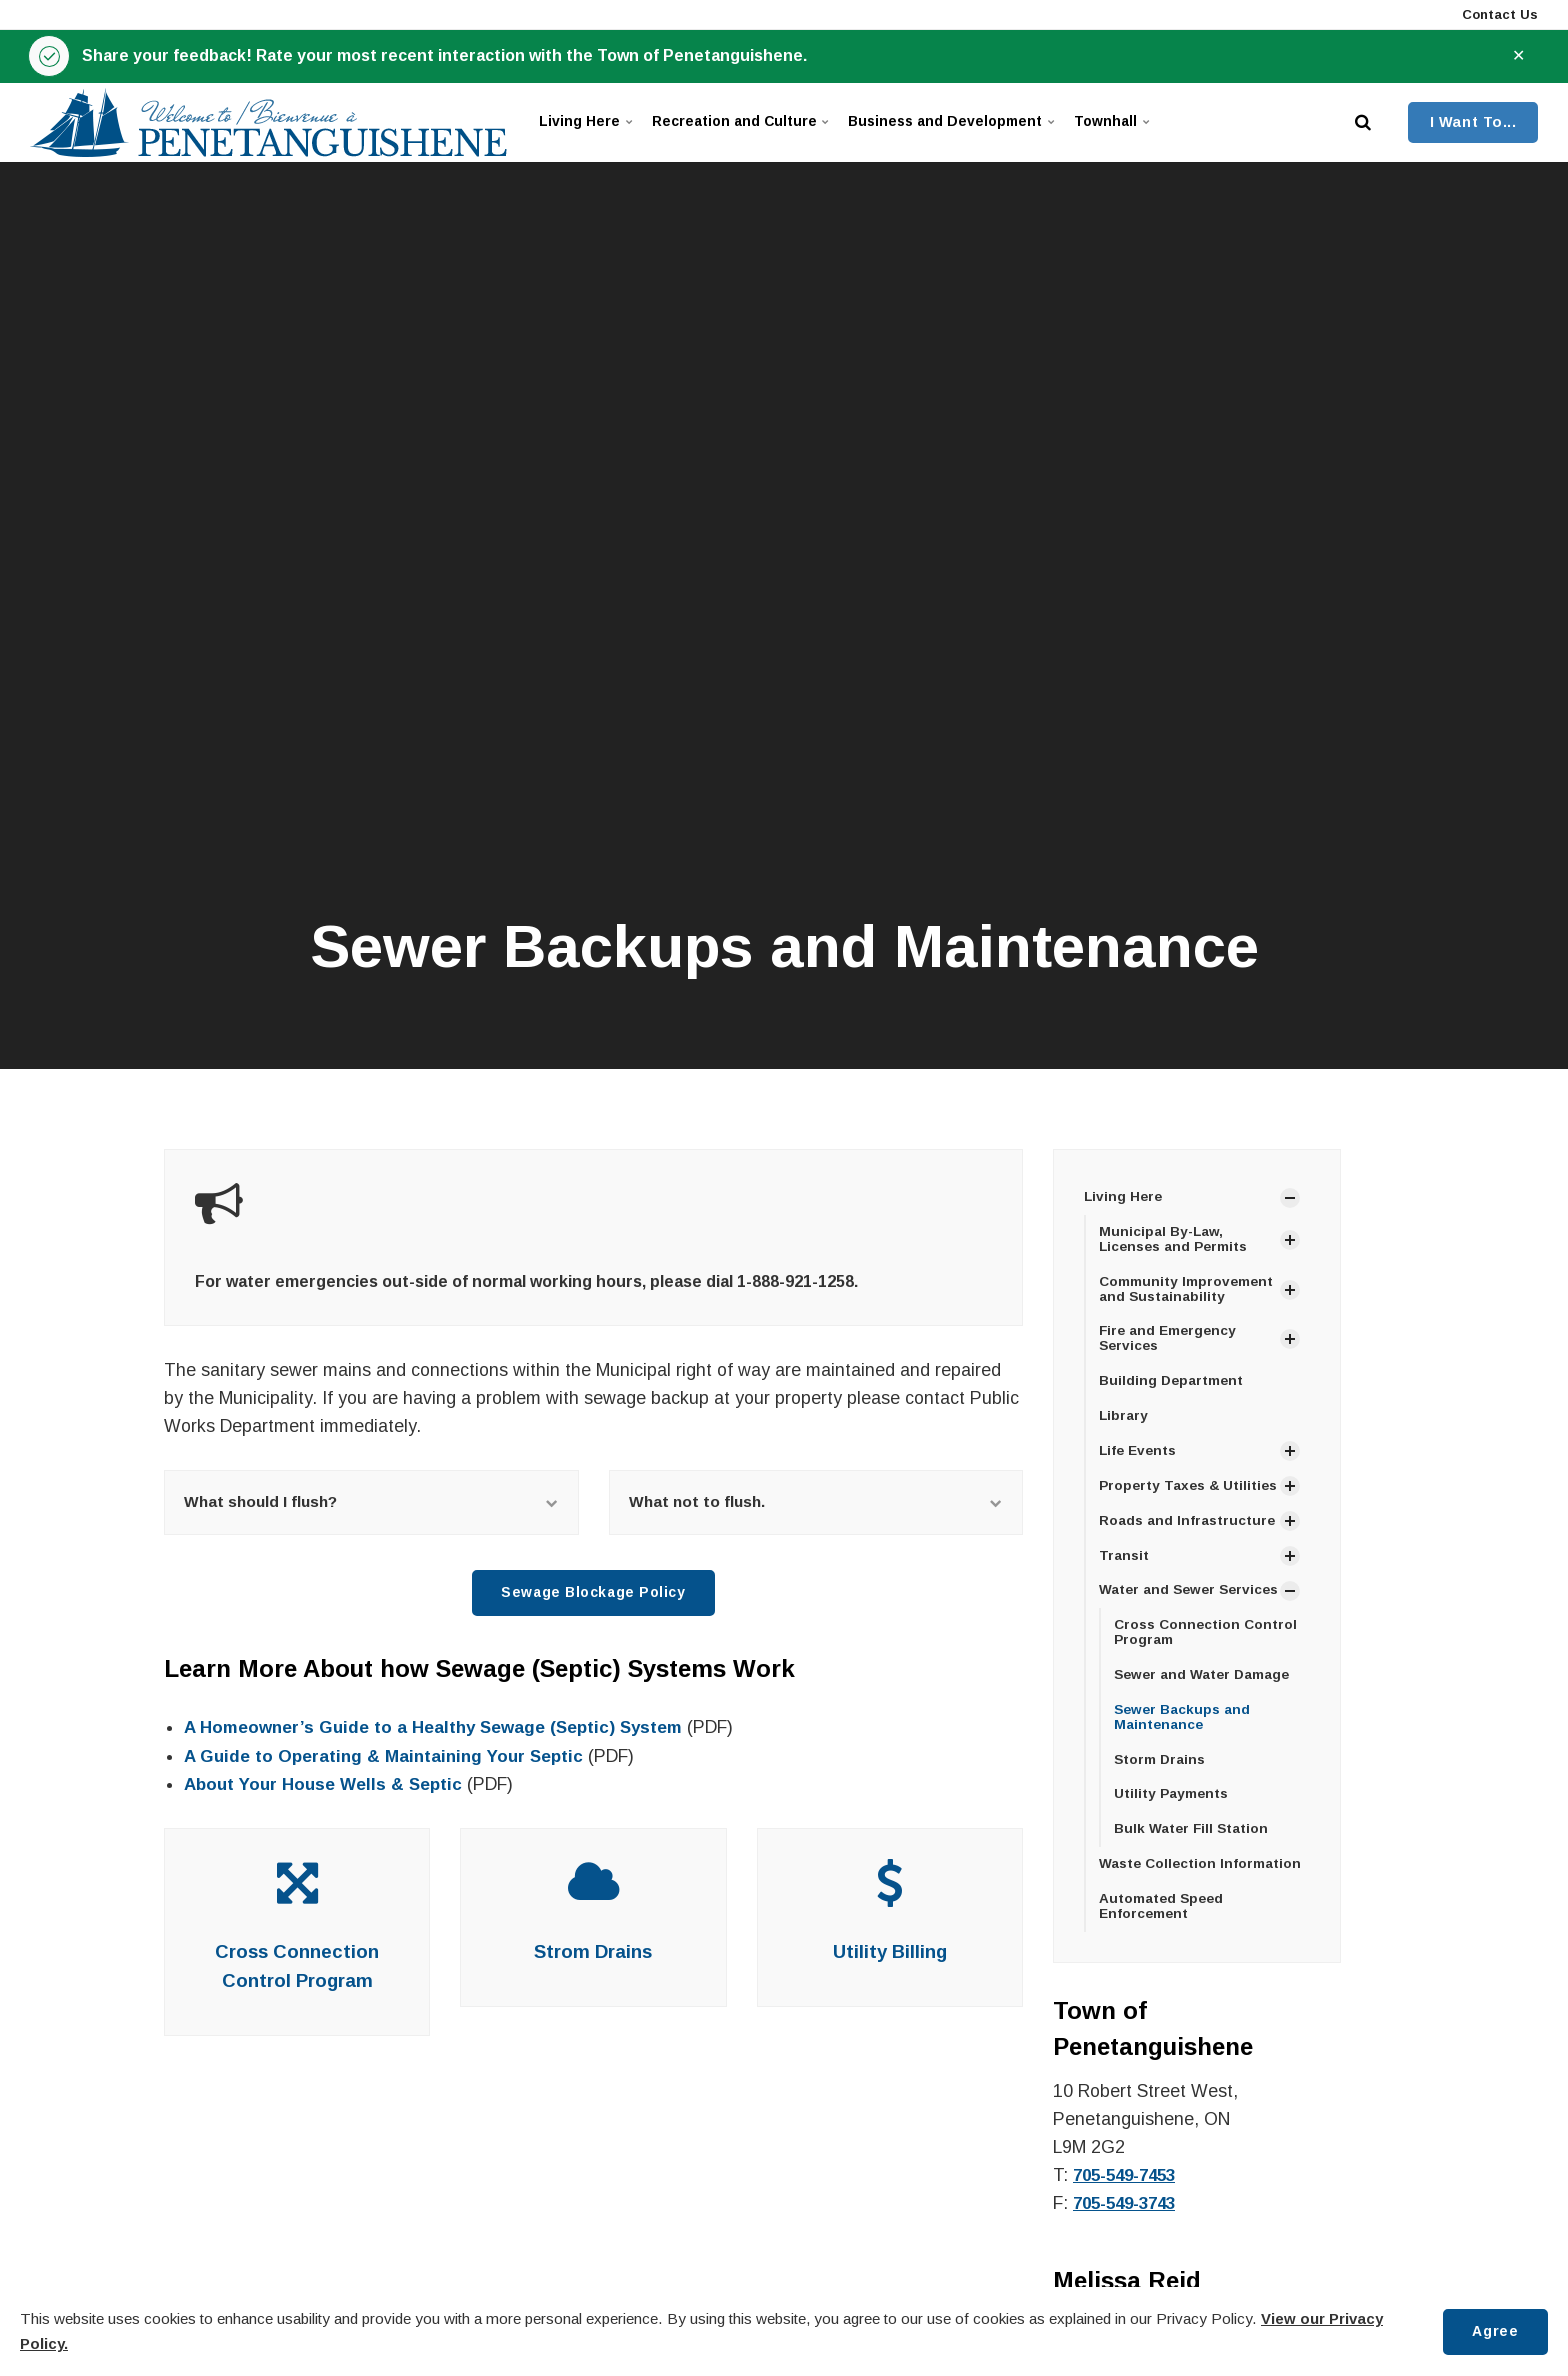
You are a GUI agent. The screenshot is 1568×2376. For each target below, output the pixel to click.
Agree (1494, 2331)
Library (1124, 1420)
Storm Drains (1161, 1800)
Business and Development (985, 123)
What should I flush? (371, 1503)
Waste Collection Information (1202, 1907)
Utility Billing (890, 1955)
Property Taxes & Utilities (1161, 1498)
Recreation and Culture (756, 123)
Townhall (1161, 123)
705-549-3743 (1129, 2247)
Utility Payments (1172, 1836)
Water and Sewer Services (1159, 1620)
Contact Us (1498, 14)
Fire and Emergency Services (1170, 1341)
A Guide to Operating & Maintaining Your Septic (389, 1759)
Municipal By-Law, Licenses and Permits (1177, 1240)
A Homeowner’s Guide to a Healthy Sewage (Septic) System (441, 1731)
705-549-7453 (1129, 2219)
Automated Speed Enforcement (1163, 1949)
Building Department (1173, 1385)
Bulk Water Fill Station (1193, 1871)
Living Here (590, 123)
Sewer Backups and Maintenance (1184, 1757)
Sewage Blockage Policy (594, 1596)
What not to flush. (816, 1503)
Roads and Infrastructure (1188, 1542)
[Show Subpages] (1290, 1198)
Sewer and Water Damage (1204, 1714)
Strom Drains (593, 1955)
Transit (1124, 1577)
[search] (1363, 123)
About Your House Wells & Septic (328, 1787)
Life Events (1140, 1456)
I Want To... (1473, 123)
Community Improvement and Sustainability (1187, 1290)
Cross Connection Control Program (1208, 1670)
